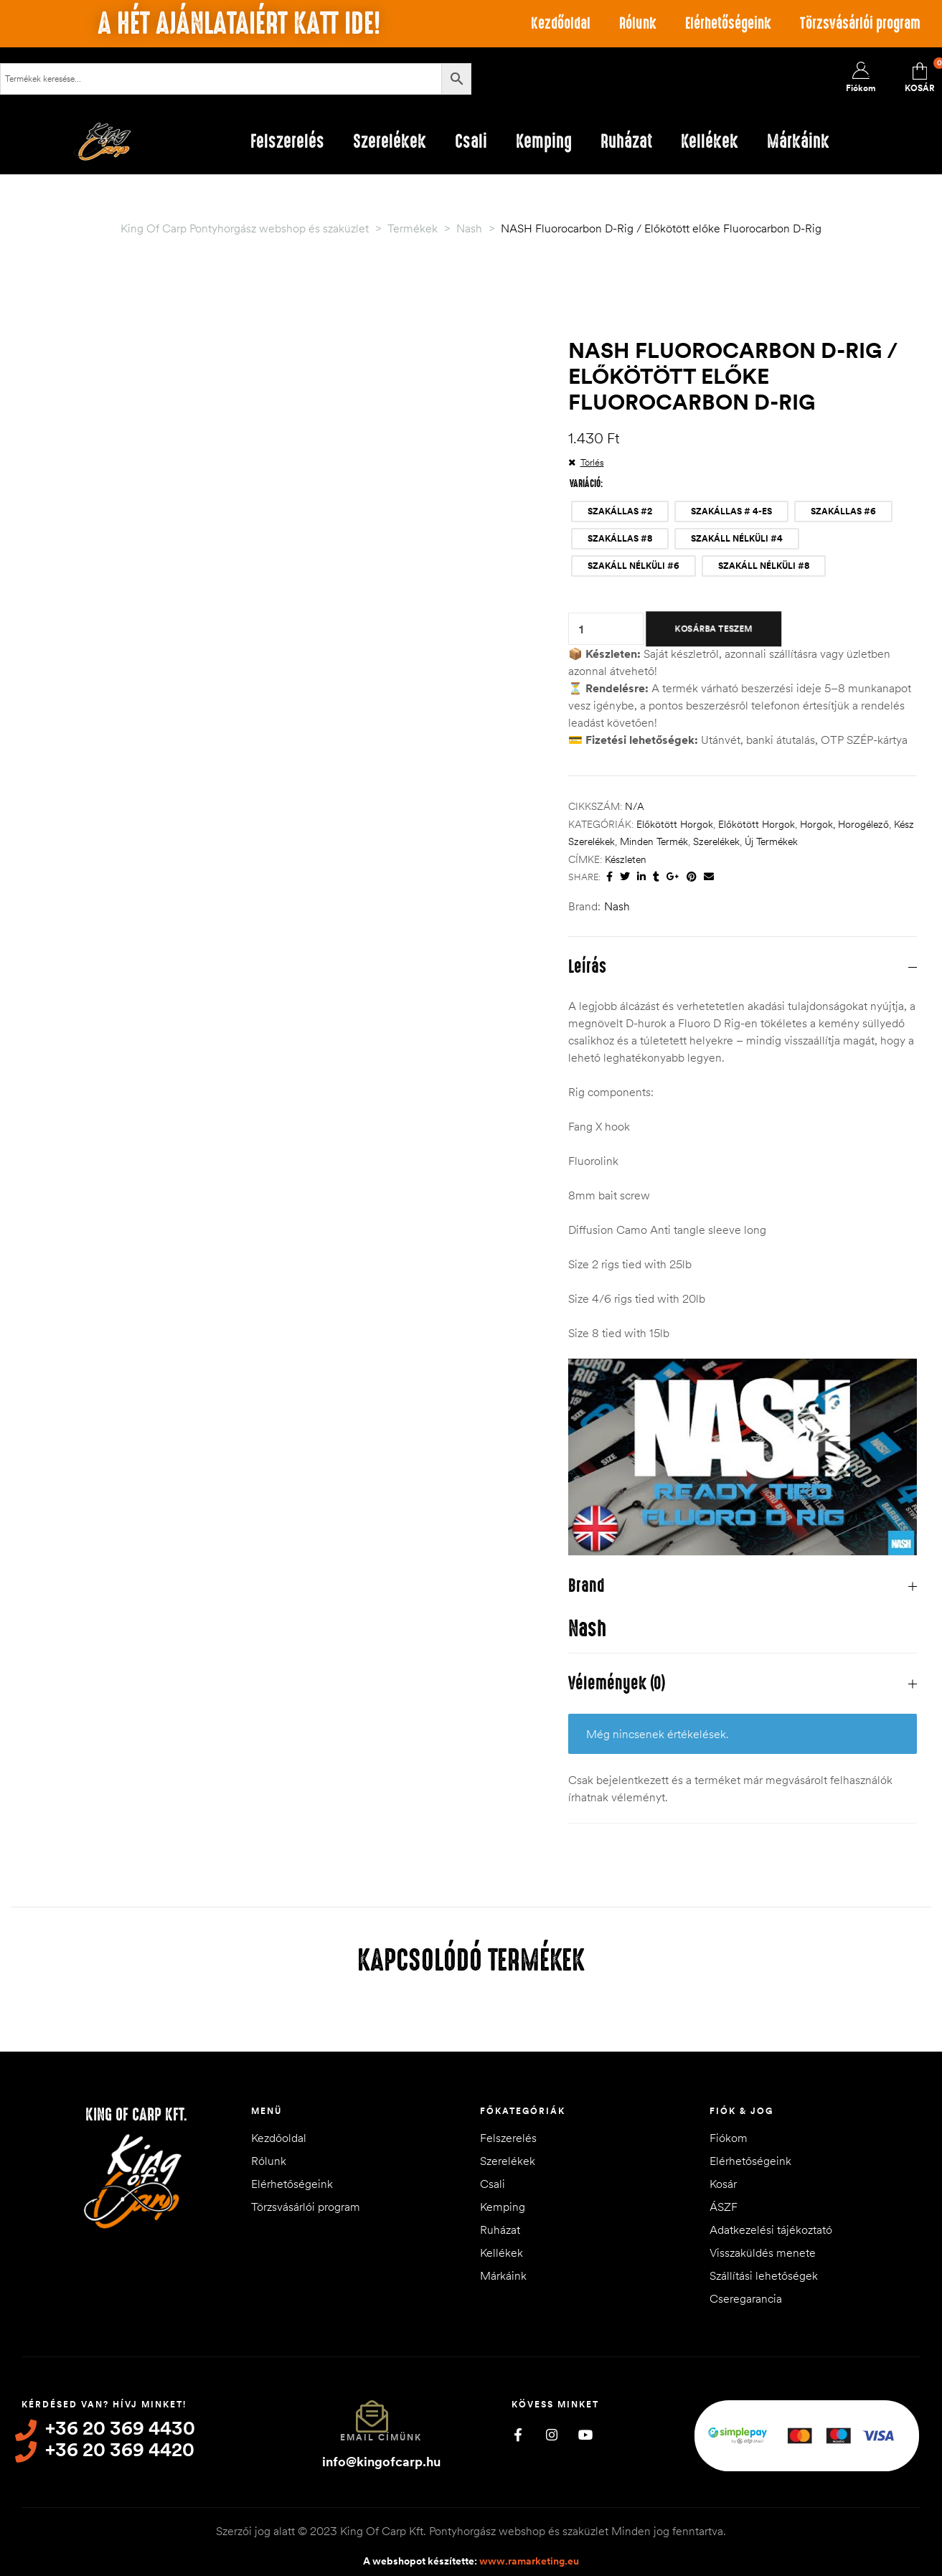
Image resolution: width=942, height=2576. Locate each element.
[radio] (620, 511)
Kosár (723, 2183)
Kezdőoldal (560, 23)
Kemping (502, 2206)
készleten (625, 859)
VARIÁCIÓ (585, 483)
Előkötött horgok (674, 824)
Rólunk (637, 23)
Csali (492, 2183)
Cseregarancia (746, 2298)
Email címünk (381, 2437)
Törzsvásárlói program (860, 23)
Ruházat (500, 2229)
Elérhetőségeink (728, 23)
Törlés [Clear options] (592, 462)
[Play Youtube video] (743, 1457)
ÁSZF (724, 2206)
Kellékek (501, 2252)
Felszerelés (508, 2138)
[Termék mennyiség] (581, 629)
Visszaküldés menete (763, 2252)
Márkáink (503, 2275)
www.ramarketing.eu (529, 2560)
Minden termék (654, 841)
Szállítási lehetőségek (764, 2275)
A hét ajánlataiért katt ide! (239, 23)
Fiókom (729, 2138)
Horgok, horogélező (844, 824)
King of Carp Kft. (136, 2114)
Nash (617, 906)
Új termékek (771, 841)
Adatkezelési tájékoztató (771, 2229)
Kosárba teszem (713, 628)
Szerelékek (716, 841)
